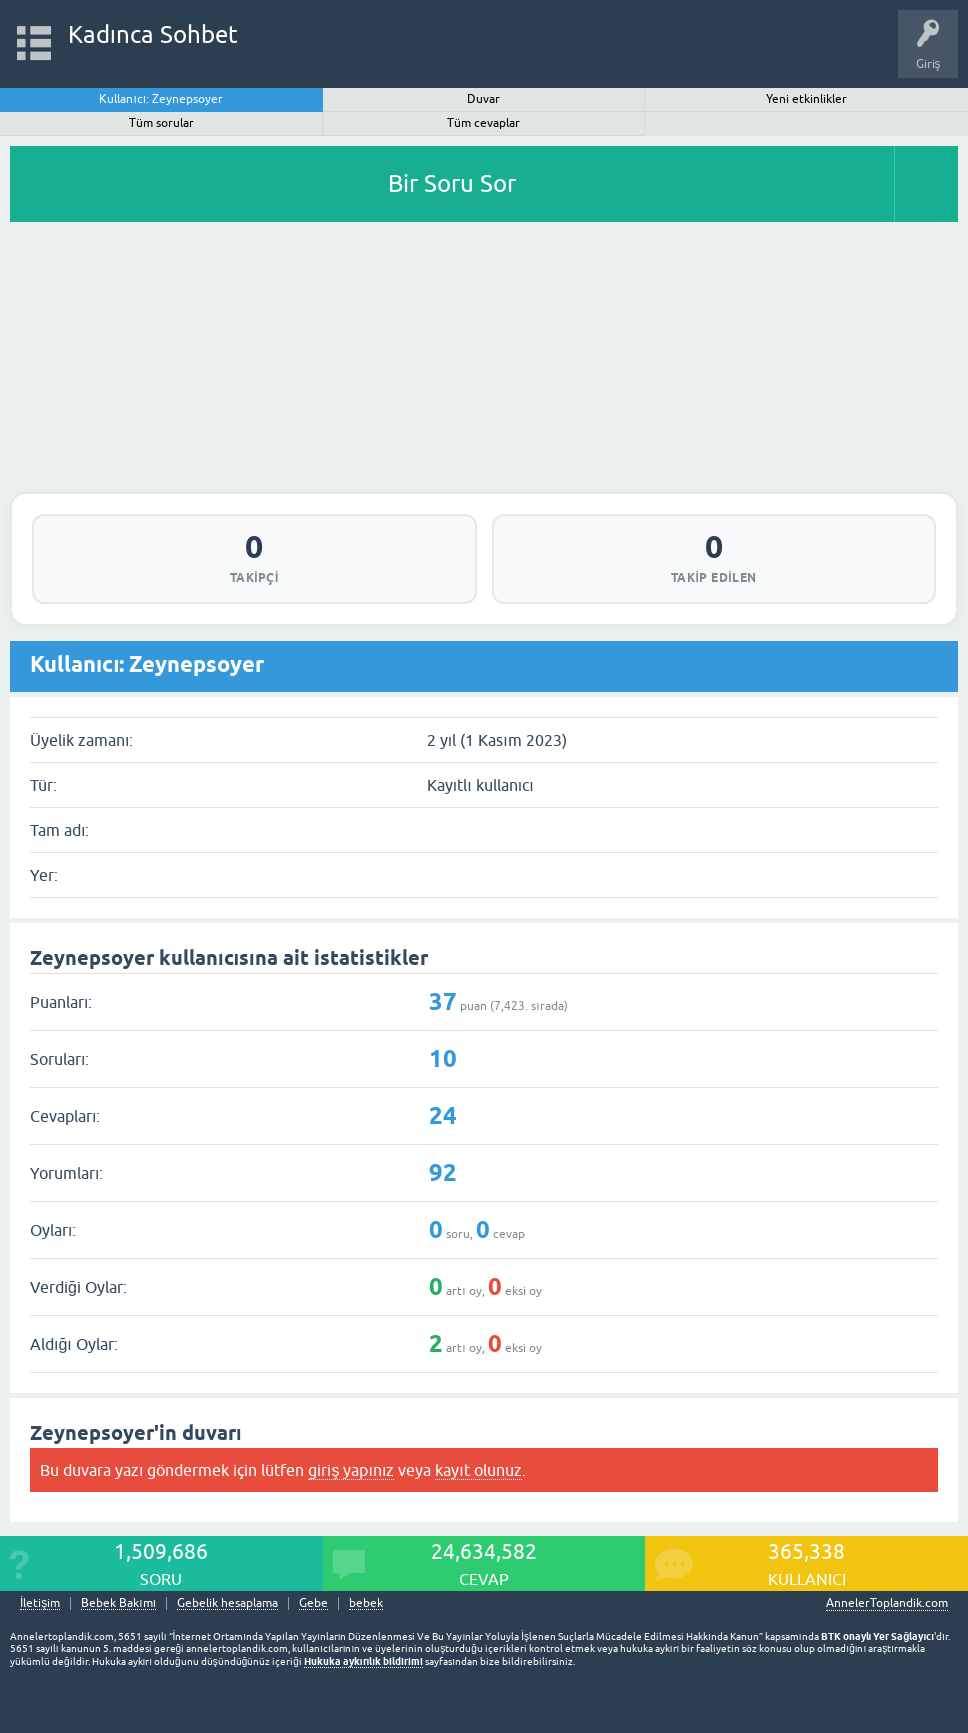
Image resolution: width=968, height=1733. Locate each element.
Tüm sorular (161, 123)
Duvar (483, 99)
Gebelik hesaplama (227, 1603)
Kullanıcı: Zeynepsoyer (161, 99)
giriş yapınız (351, 1470)
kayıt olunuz (478, 1470)
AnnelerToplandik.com (887, 1603)
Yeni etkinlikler (806, 99)
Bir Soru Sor (452, 183)
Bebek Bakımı (118, 1603)
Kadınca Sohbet (153, 34)
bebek (366, 1603)
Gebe (313, 1603)
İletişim (40, 1603)
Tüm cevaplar (483, 123)
